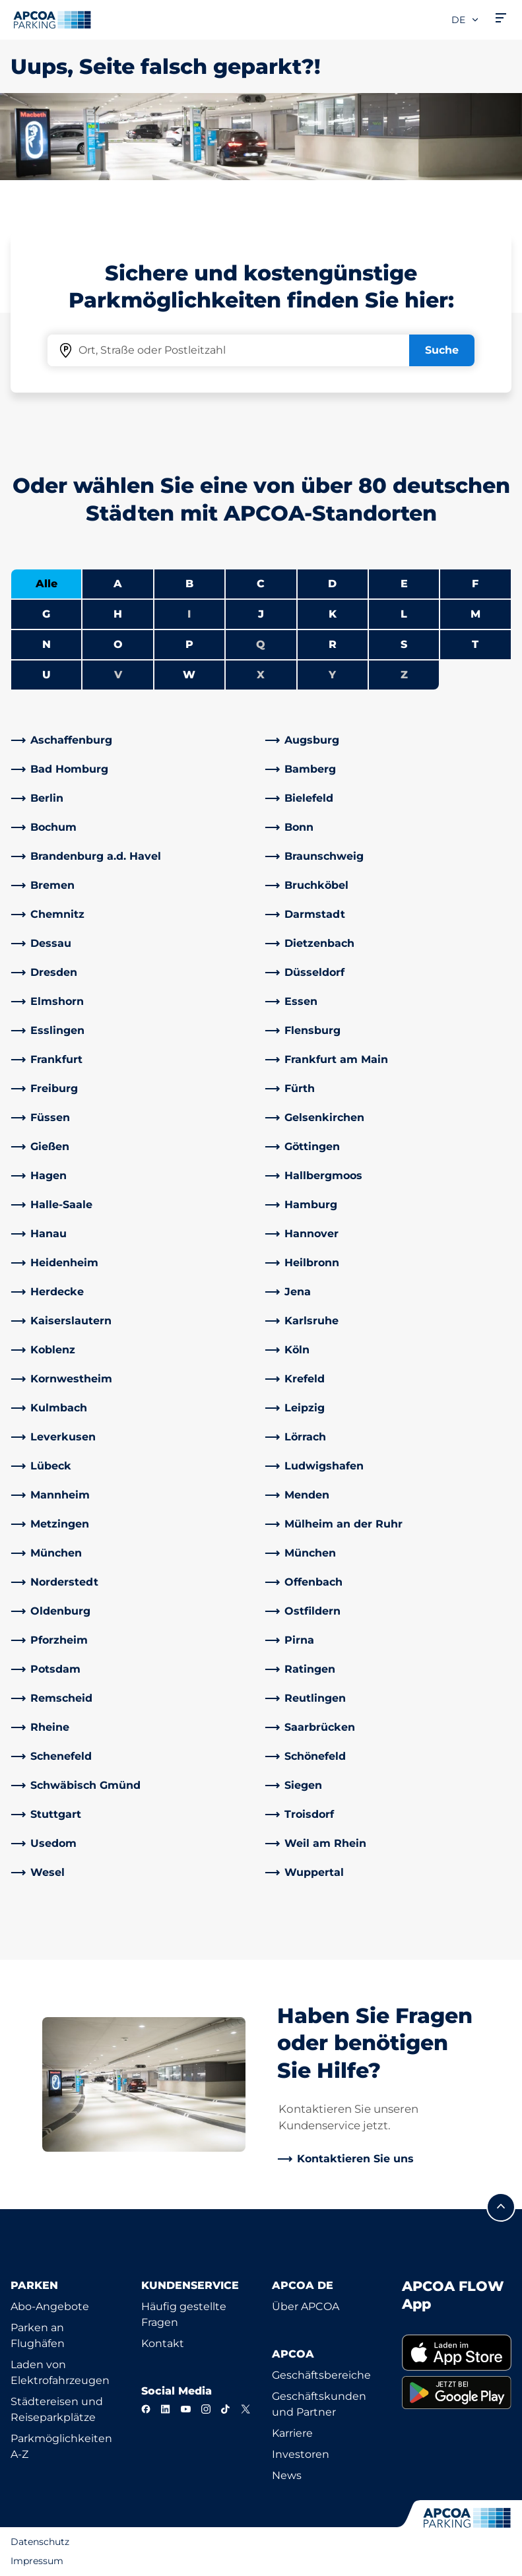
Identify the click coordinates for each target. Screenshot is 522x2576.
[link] (134, 740)
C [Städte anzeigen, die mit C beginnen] (261, 583)
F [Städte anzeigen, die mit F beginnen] (475, 583)
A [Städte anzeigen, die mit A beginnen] (118, 583)
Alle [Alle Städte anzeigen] (46, 583)
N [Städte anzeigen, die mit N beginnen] (46, 644)
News (287, 2475)
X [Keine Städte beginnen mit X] (261, 674)
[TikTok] (225, 2409)
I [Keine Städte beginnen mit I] (189, 614)
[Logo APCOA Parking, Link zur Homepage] (52, 20)
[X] (245, 2409)
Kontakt (162, 2343)
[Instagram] (206, 2409)
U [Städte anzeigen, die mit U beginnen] (46, 674)
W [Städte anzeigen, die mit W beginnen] (189, 674)
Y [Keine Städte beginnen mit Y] (332, 674)
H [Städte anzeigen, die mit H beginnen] (118, 614)
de (465, 20)
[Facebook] (145, 2409)
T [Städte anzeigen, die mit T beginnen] (475, 644)
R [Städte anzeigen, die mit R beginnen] (333, 644)
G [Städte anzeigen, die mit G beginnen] (46, 614)
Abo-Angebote (50, 2306)
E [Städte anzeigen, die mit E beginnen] (404, 583)
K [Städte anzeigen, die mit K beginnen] (333, 614)
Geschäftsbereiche (321, 2375)
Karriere (292, 2433)
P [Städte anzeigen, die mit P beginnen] (189, 644)
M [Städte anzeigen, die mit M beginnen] (475, 614)
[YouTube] (185, 2409)
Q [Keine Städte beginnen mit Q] (260, 644)
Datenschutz (40, 2542)
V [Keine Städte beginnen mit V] (118, 674)
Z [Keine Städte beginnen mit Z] (404, 674)
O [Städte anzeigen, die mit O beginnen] (118, 644)
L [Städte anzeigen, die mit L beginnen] (404, 614)
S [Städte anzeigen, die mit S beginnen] (404, 644)
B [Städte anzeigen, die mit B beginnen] (189, 583)
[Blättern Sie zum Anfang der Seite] (500, 2207)
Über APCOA (305, 2306)
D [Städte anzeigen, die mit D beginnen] (332, 583)
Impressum (37, 2561)
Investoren (300, 2454)
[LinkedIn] (165, 2409)
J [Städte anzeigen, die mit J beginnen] (261, 614)
